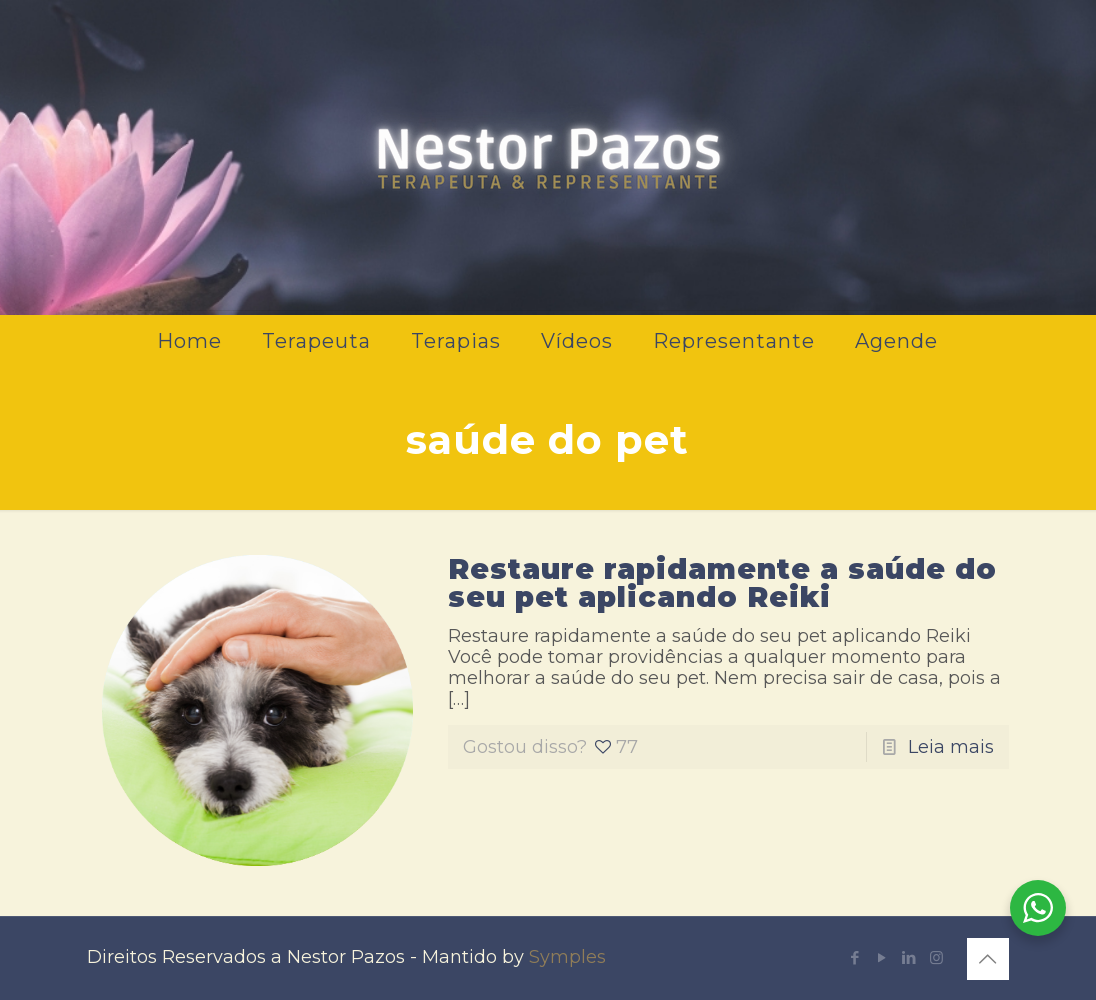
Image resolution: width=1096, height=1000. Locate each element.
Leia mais (951, 747)
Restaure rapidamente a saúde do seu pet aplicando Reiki (722, 583)
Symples (567, 957)
